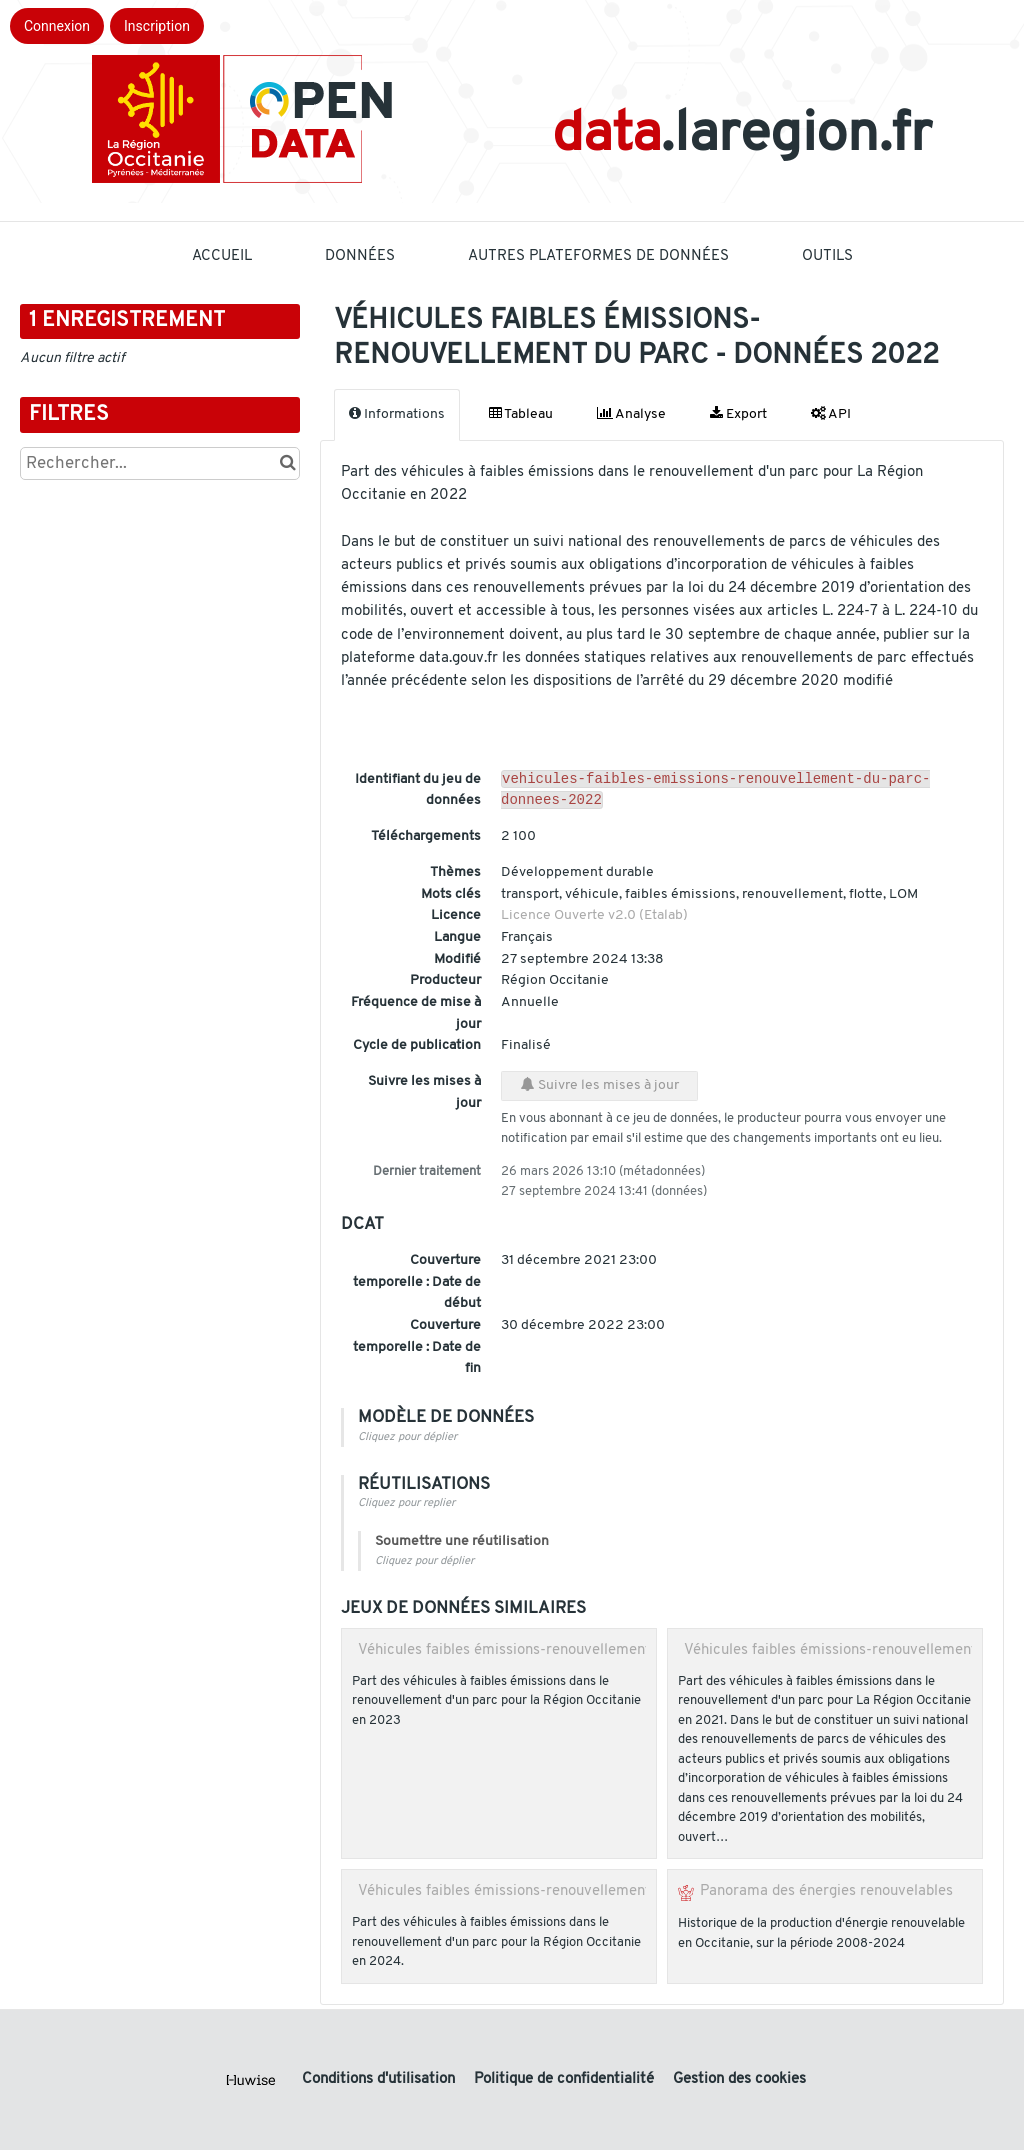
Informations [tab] (397, 414)
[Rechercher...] (160, 463)
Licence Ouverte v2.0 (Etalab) (594, 919)
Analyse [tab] (631, 414)
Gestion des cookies (739, 2079)
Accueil (222, 256)
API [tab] (831, 414)
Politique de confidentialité (566, 2079)
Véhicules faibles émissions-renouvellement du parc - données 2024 (586, 1895)
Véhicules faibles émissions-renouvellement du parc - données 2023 (586, 1654)
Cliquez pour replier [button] (406, 1507)
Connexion (57, 26)
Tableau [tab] (521, 414)
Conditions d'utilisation (380, 2079)
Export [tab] (738, 414)
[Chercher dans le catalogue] (287, 463)
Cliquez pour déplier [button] (407, 1441)
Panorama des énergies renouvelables (826, 1895)
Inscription (157, 26)
